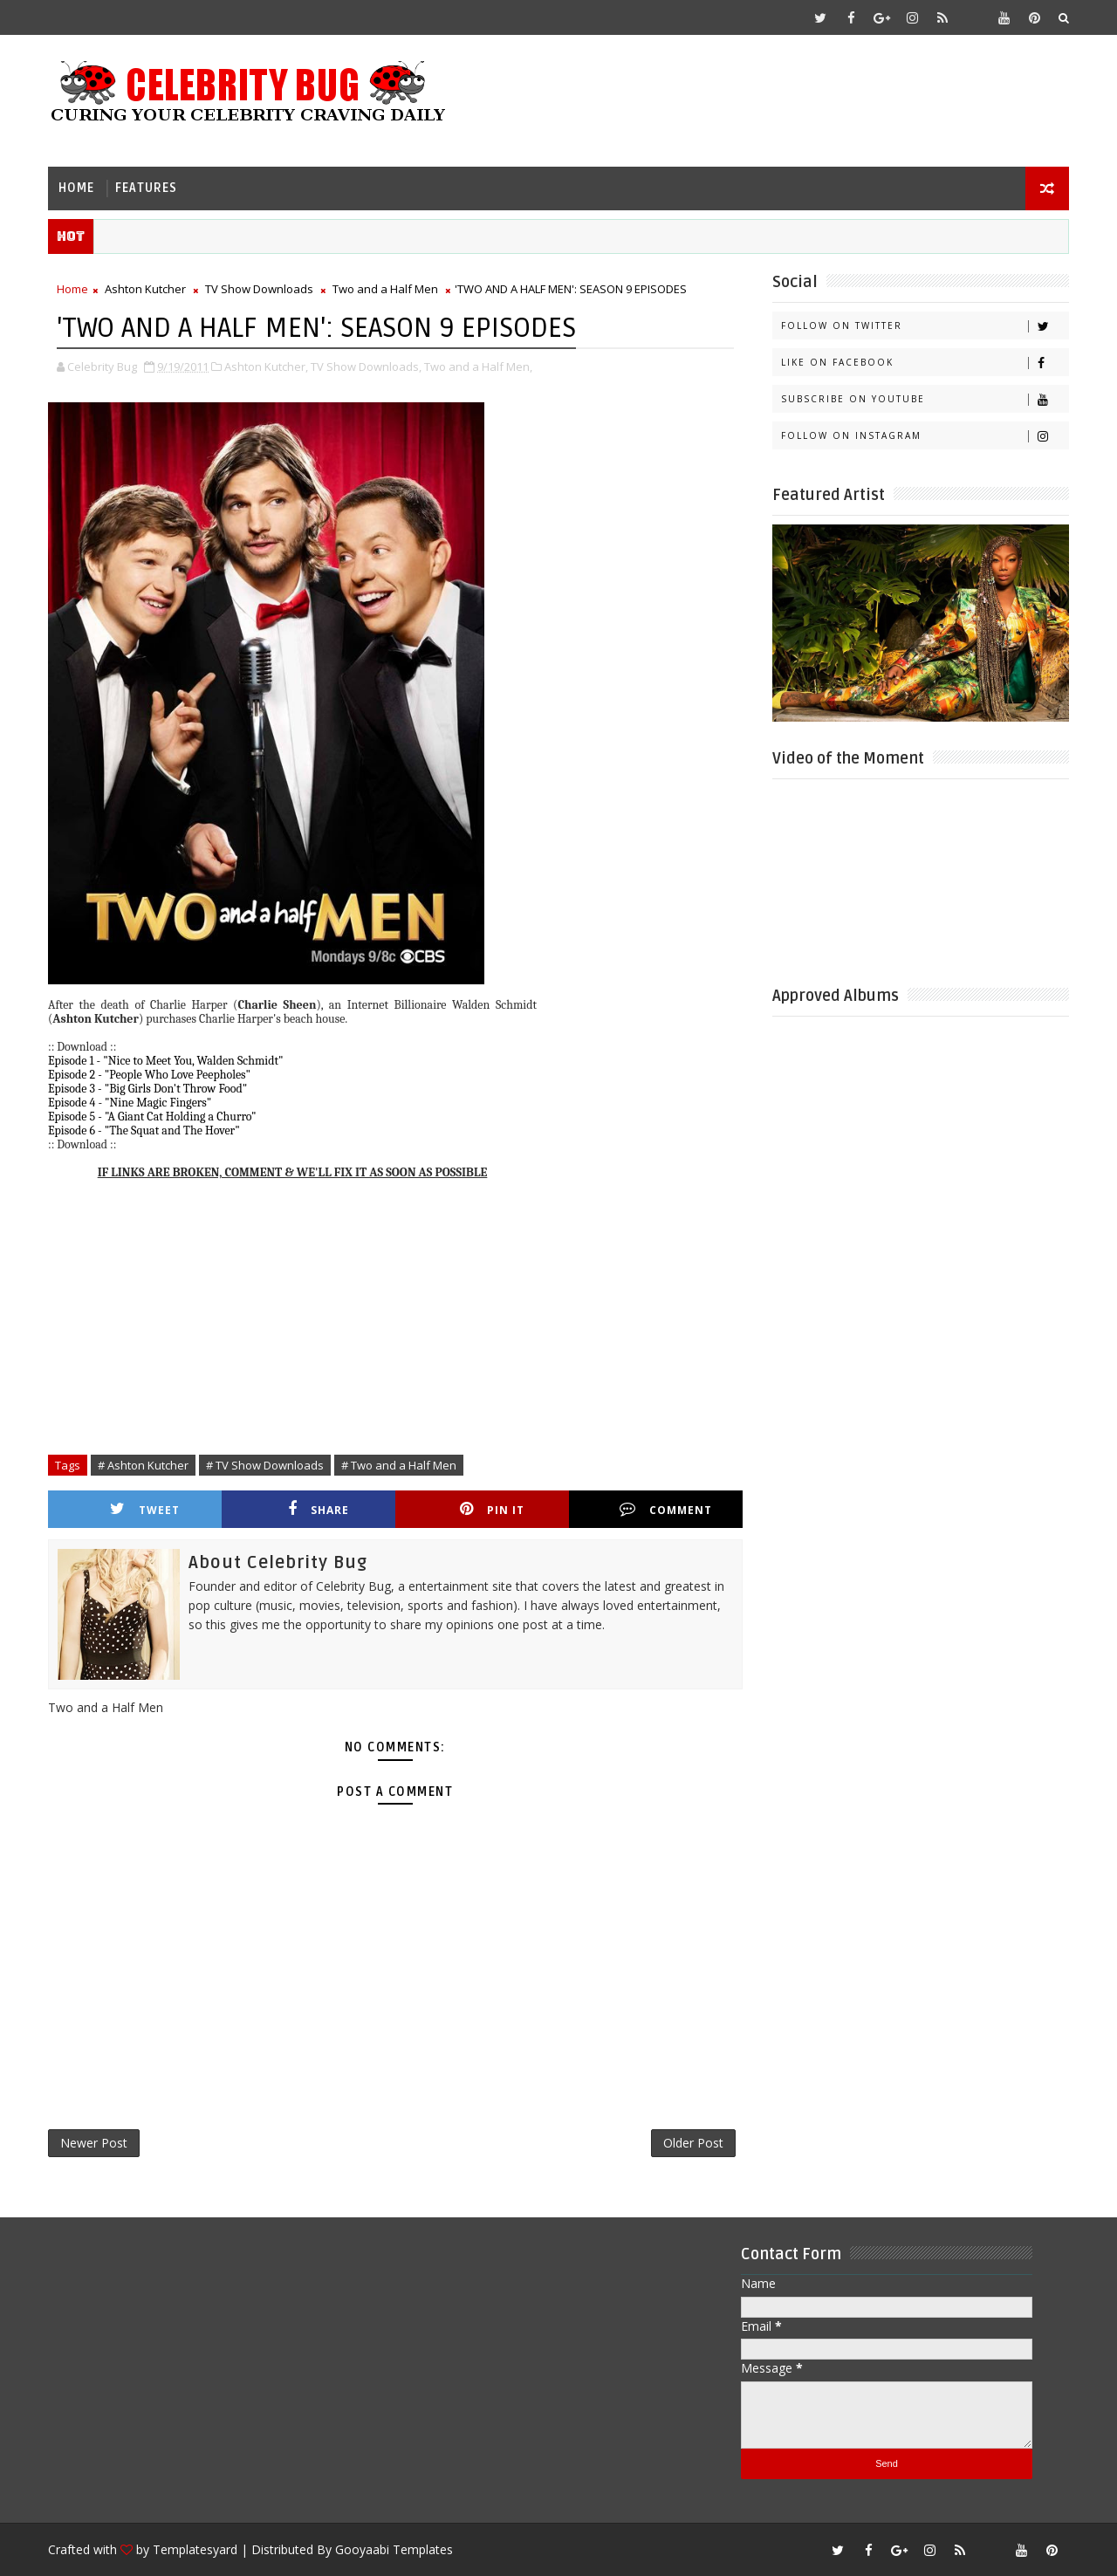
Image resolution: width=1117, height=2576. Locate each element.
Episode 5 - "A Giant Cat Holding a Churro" (152, 1116)
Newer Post (93, 2142)
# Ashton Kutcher (143, 1465)
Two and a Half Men (385, 289)
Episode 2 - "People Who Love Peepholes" (149, 1074)
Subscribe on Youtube (924, 399)
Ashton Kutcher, (266, 366)
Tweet (145, 1509)
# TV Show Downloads (265, 1465)
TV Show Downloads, (366, 366)
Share (318, 1509)
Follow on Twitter (924, 325)
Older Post (693, 2142)
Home (76, 188)
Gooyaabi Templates (394, 2549)
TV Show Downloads (259, 289)
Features (146, 188)
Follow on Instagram (924, 435)
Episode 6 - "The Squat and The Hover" (144, 1130)
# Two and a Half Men (398, 1465)
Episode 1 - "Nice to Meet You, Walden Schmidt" (166, 1060)
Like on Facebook (924, 362)
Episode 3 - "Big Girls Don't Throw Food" (147, 1088)
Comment (666, 1509)
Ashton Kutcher (145, 289)
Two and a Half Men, (478, 366)
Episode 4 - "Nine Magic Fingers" (129, 1102)
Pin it (492, 1509)
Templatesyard (195, 2549)
